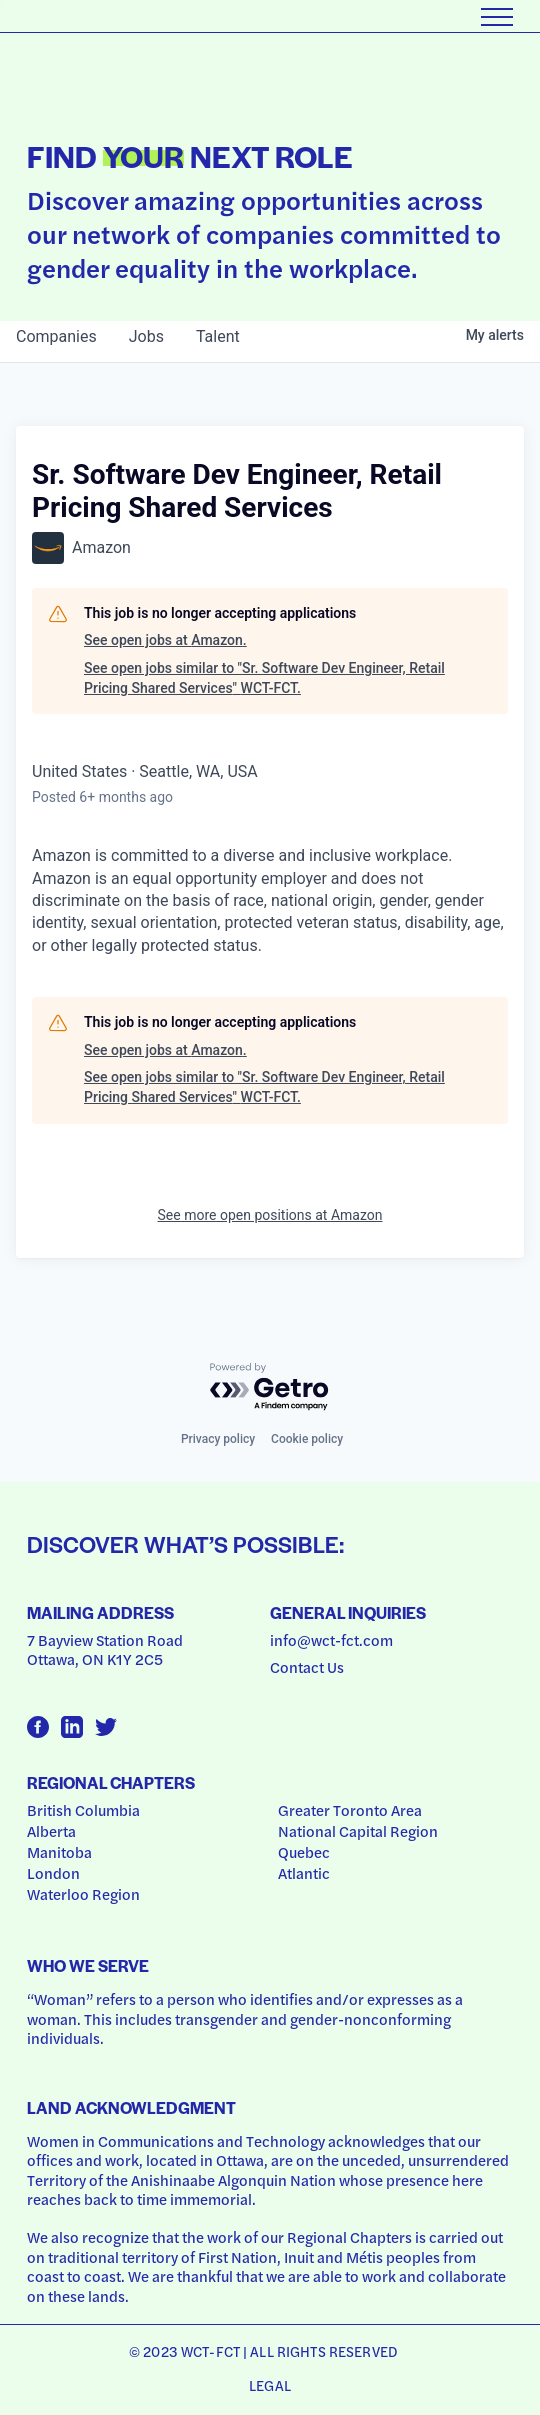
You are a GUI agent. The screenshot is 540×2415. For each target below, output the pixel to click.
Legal (270, 2385)
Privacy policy (218, 1439)
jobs (146, 336)
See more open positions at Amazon (270, 1215)
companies (56, 336)
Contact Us (307, 1667)
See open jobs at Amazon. (165, 640)
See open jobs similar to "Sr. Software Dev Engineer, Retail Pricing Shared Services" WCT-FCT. (264, 678)
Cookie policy (307, 1439)
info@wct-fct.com (331, 1640)
